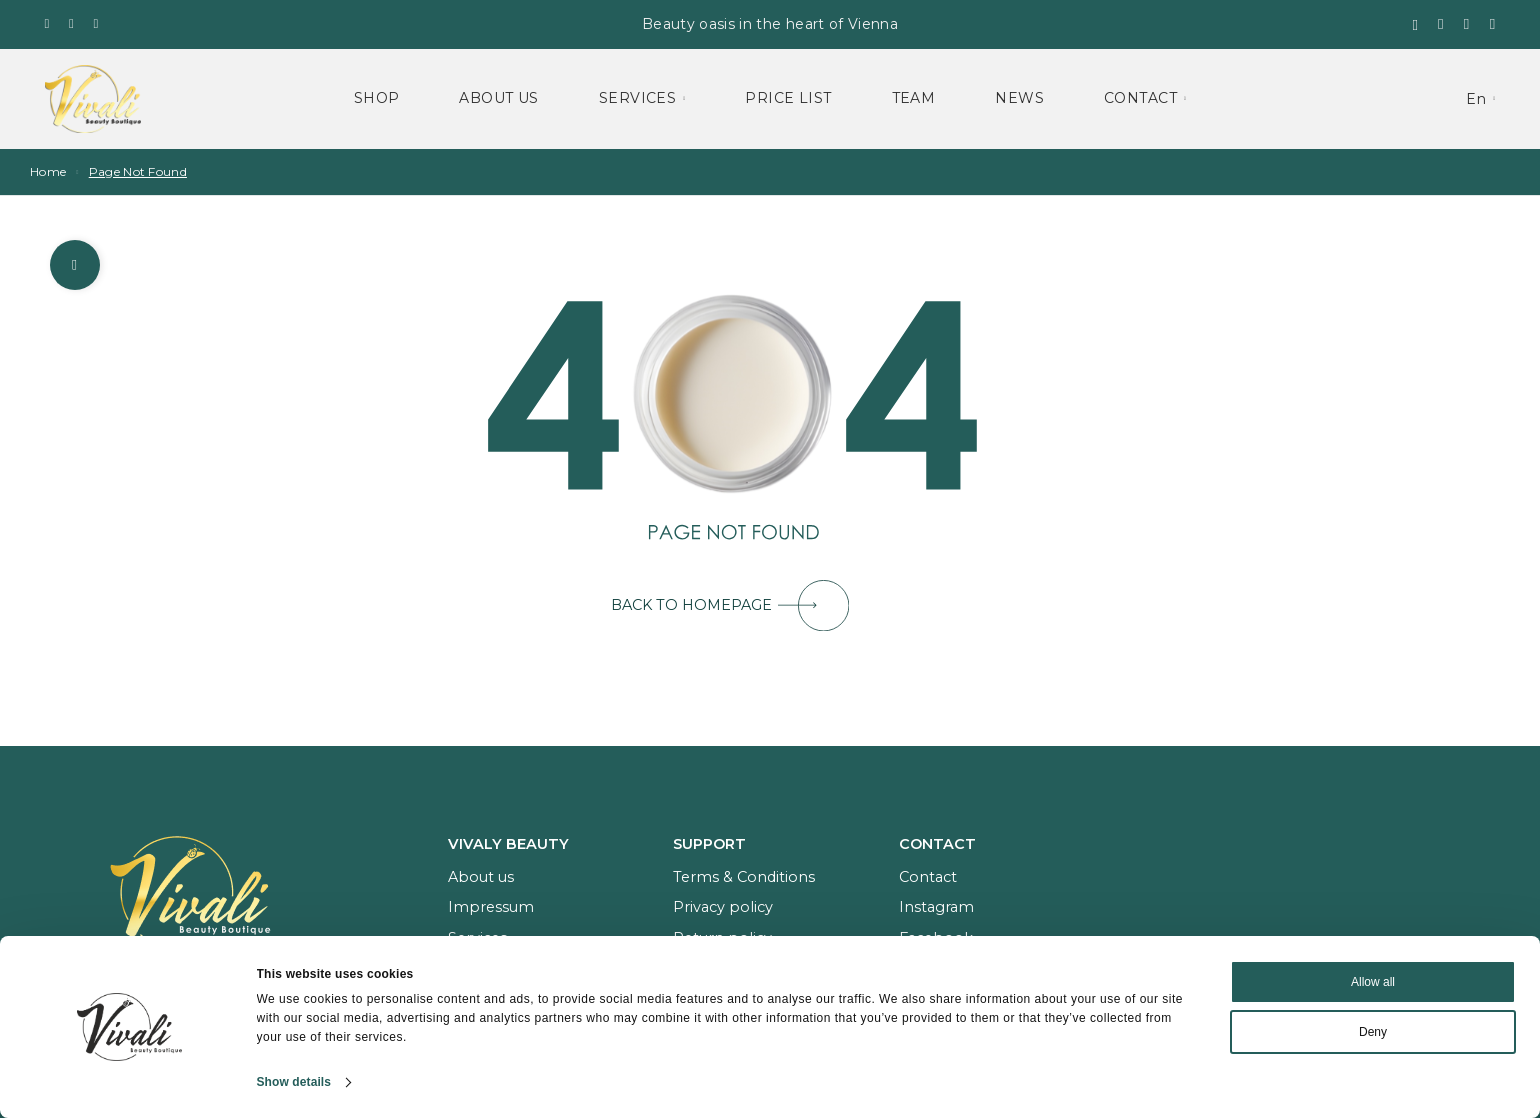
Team (914, 98)
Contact (1140, 98)
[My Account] (1493, 24)
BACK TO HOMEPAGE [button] (730, 605)
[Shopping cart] (1467, 23)
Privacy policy (723, 907)
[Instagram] (71, 23)
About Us (498, 98)
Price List (788, 98)
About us (481, 877)
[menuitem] (1480, 98)
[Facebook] (47, 23)
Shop (377, 98)
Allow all (1373, 982)
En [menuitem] (1476, 100)
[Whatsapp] (95, 23)
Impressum (491, 907)
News (1019, 98)
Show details (294, 1082)
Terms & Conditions (744, 877)
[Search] (1414, 24)
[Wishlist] (1441, 23)
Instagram (936, 907)
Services (637, 98)
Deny (1373, 1032)
